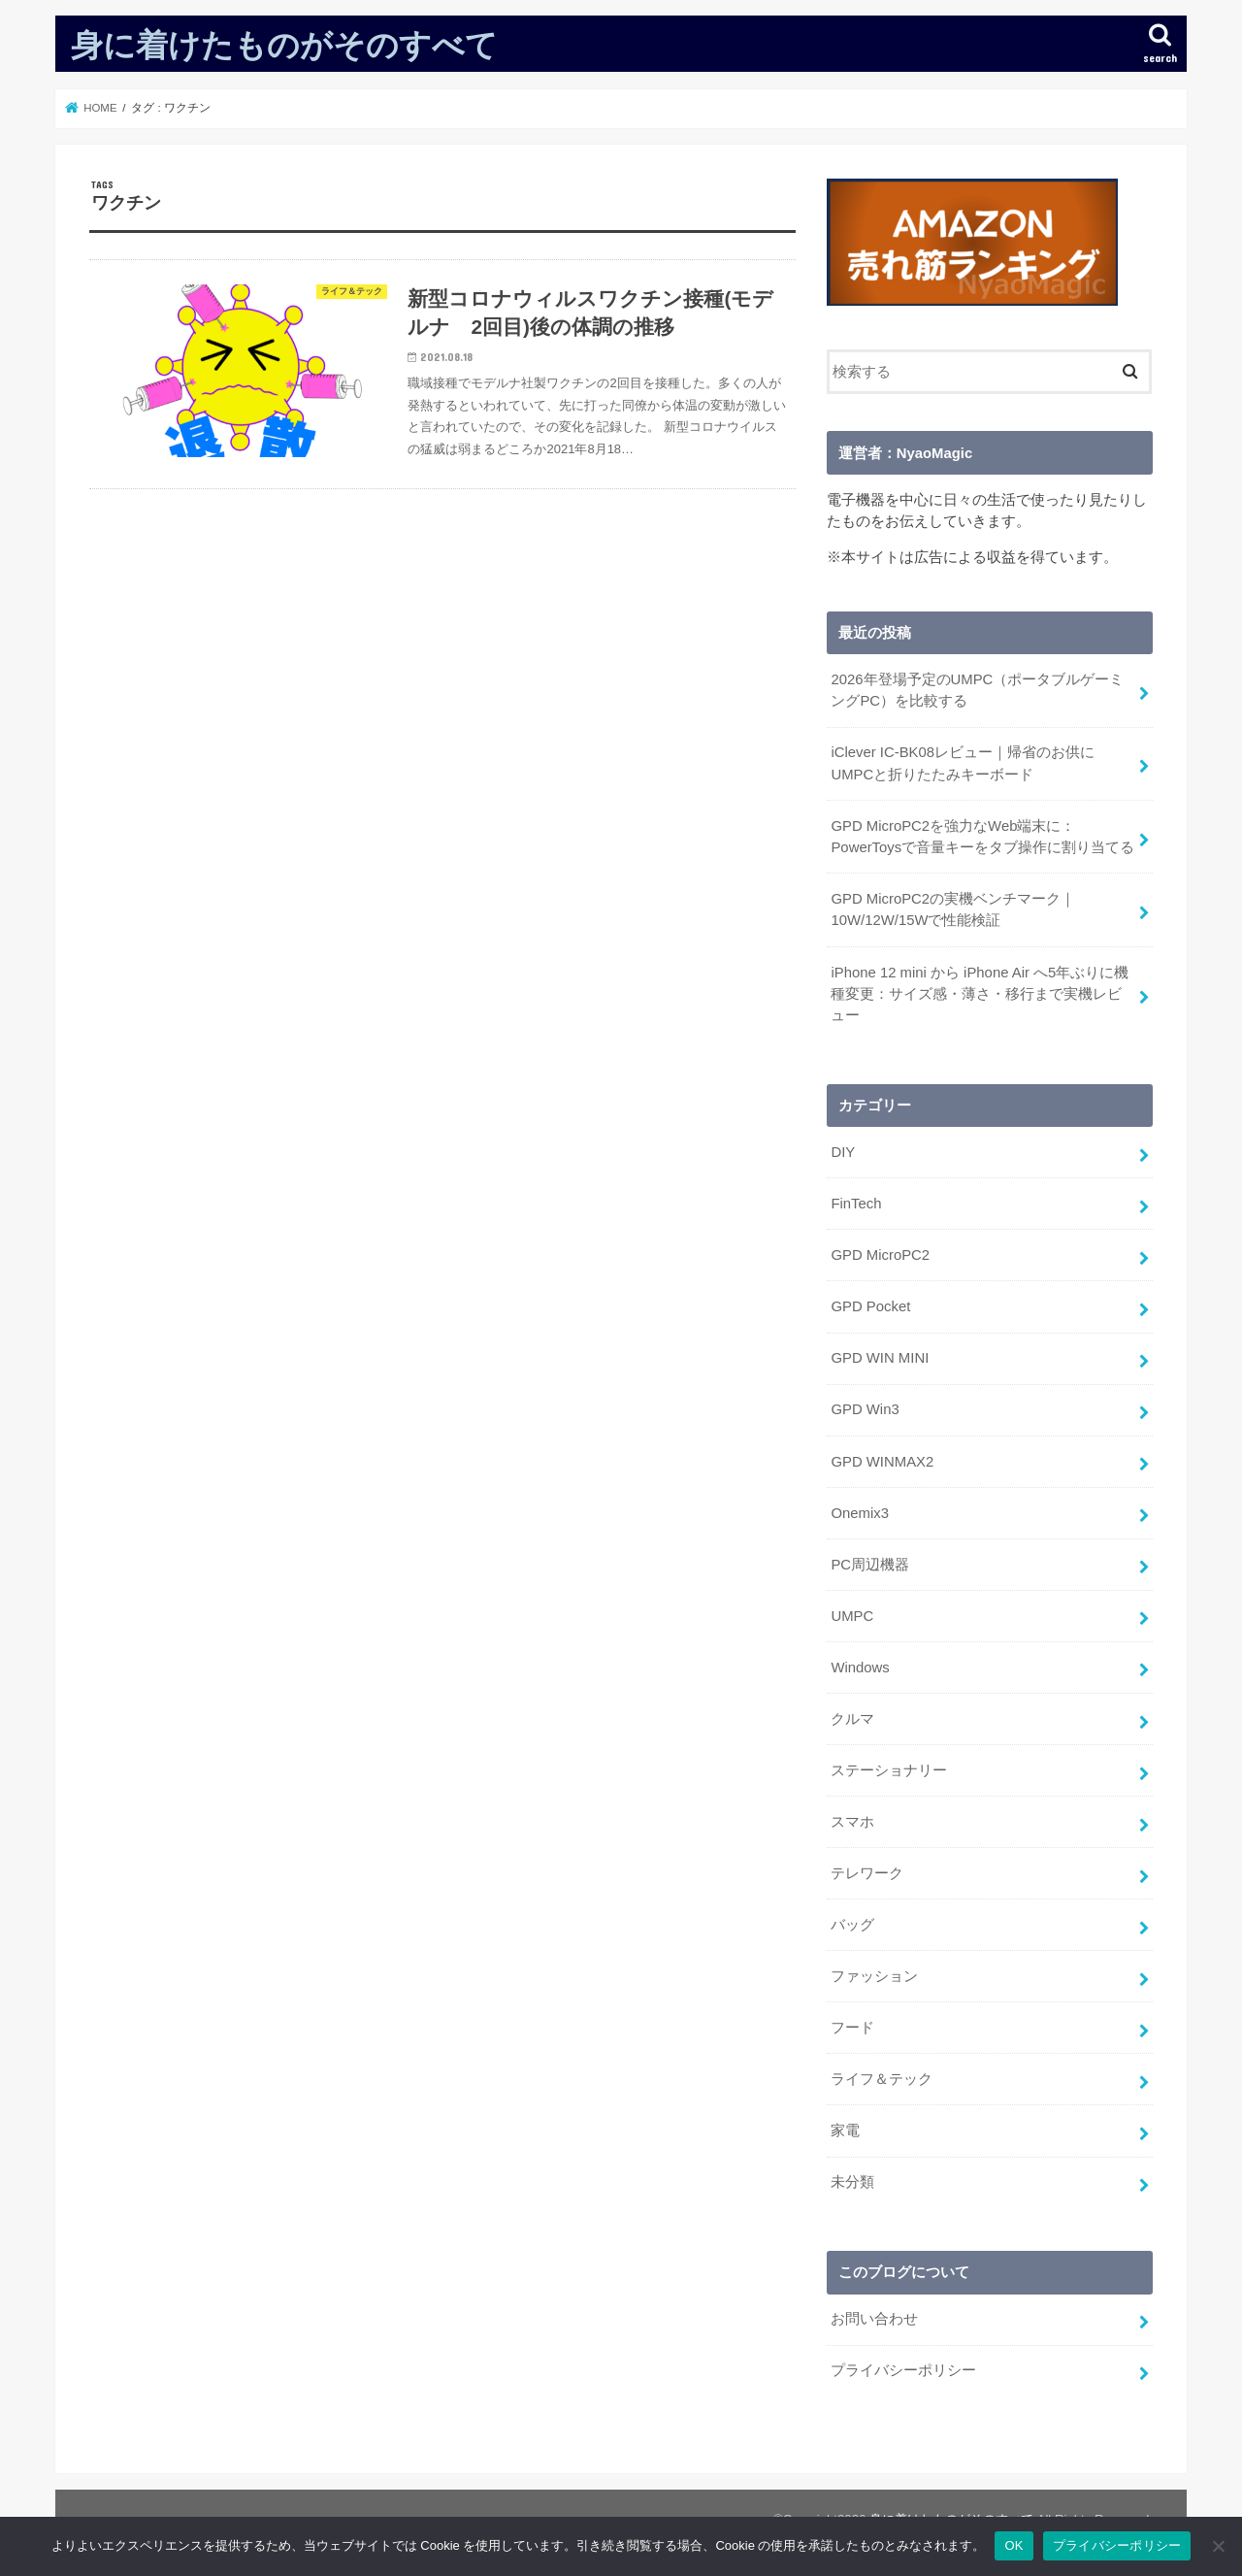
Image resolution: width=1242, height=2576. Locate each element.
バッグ (852, 1921)
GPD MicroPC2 (880, 1254)
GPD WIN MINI (880, 1356)
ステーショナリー (889, 1766)
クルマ (852, 1716)
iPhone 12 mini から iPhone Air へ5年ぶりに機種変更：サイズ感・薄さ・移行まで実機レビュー (979, 992)
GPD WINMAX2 (881, 1459)
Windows (860, 1664)
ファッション (874, 1972)
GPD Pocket (870, 1304)
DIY (843, 1151)
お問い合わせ (874, 2314)
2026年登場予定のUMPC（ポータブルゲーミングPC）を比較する (977, 690)
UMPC (852, 1613)
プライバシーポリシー (903, 2365)
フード (852, 2023)
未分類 (852, 2178)
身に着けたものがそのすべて (284, 44)
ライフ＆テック (881, 2075)
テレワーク (867, 1869)
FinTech (856, 1202)
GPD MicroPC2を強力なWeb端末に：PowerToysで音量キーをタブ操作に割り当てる (982, 835)
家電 (845, 2126)
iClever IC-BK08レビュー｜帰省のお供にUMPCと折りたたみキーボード (962, 762)
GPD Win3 (865, 1407)
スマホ (852, 1818)
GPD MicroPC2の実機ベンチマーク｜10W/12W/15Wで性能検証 (952, 908)
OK (1013, 2545)
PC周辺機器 (870, 1561)
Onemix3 (859, 1510)
